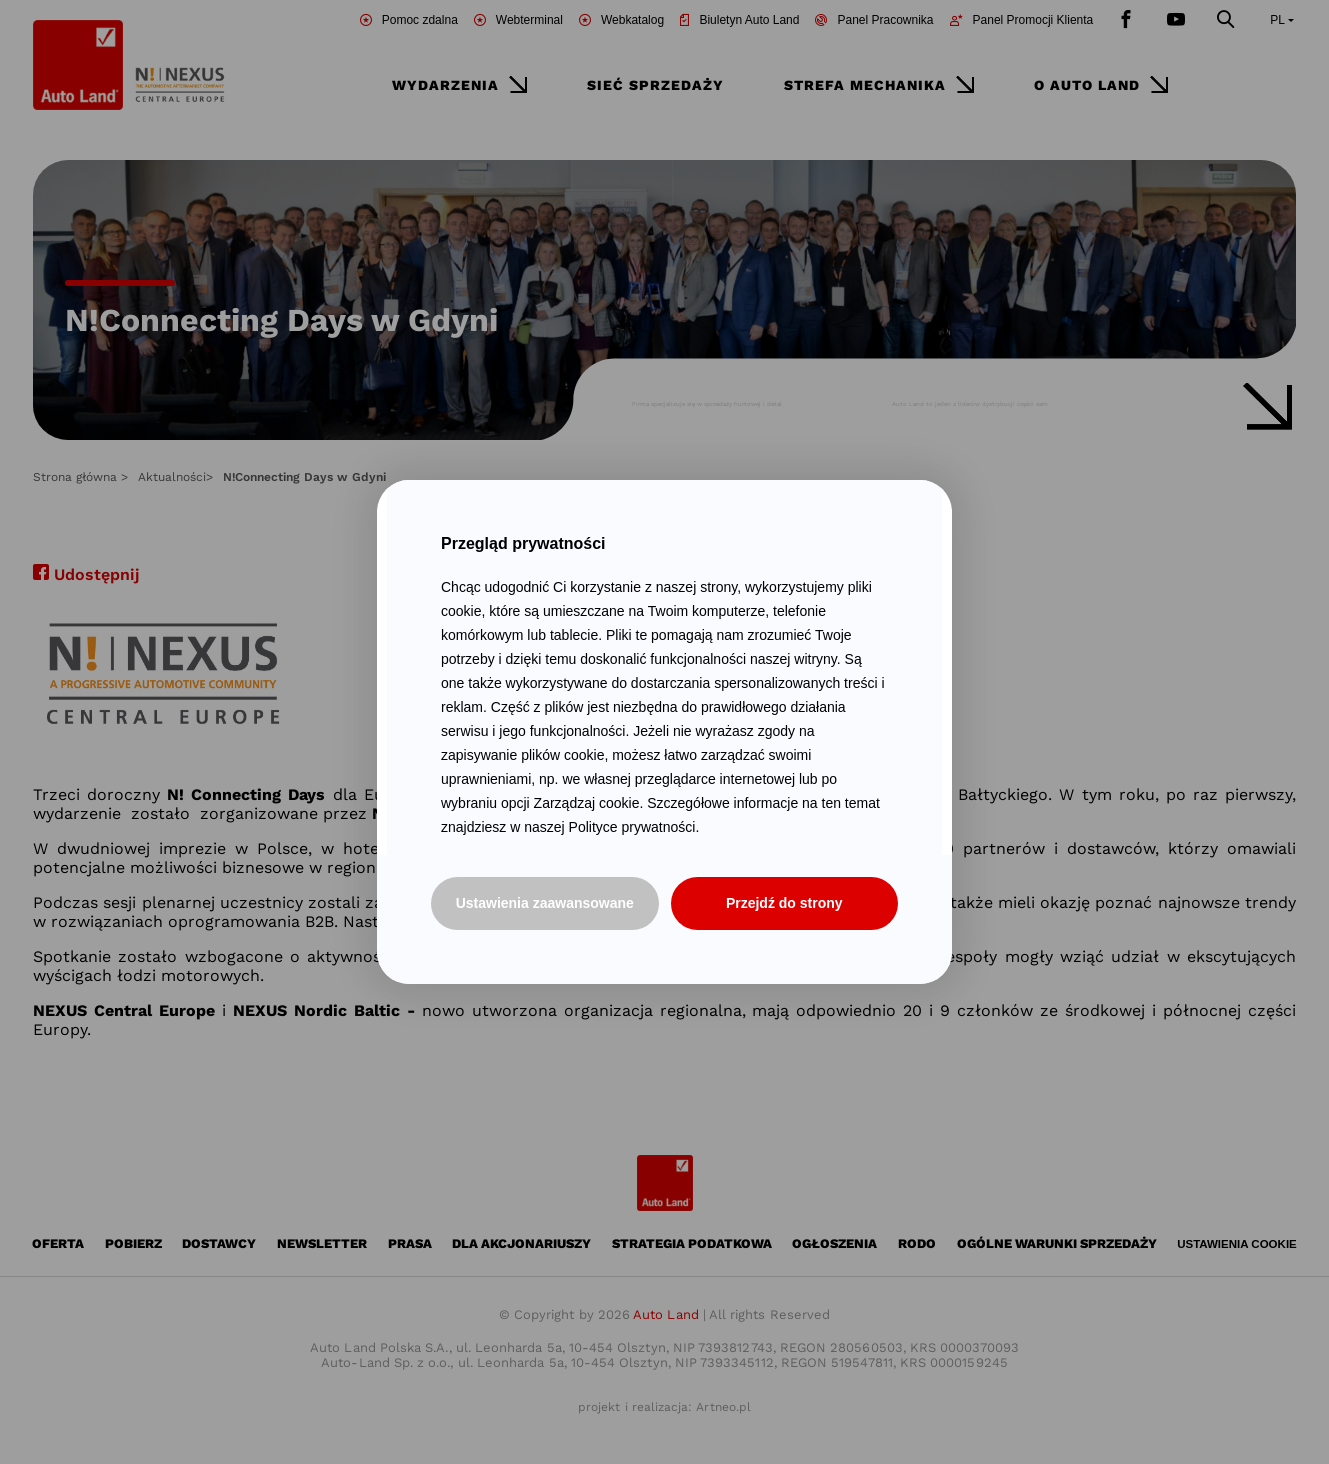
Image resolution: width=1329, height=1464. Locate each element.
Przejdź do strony (784, 903)
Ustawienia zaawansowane (545, 903)
